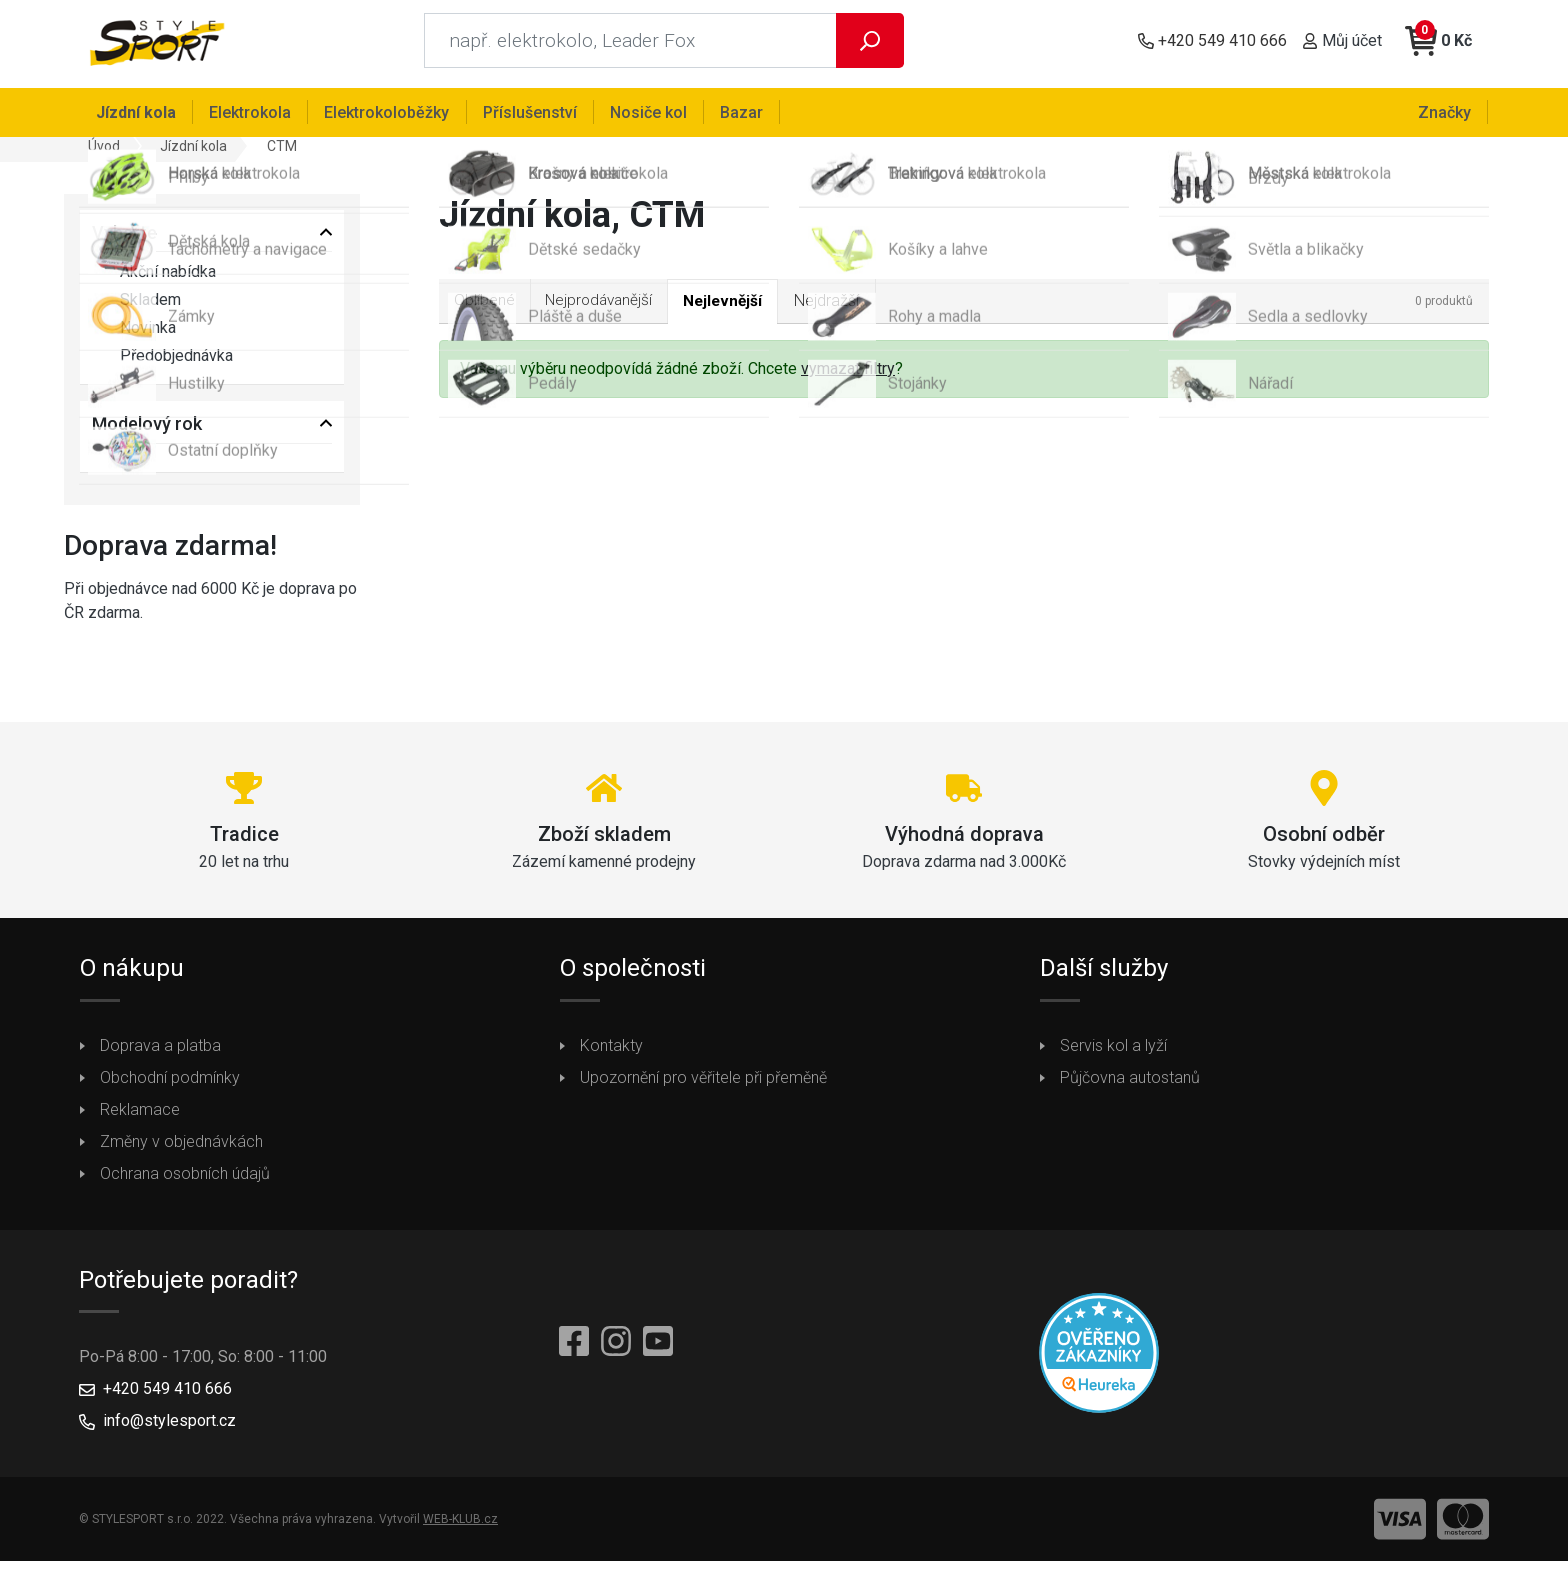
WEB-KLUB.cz (460, 1526)
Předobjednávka (162, 363)
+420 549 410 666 (167, 1395)
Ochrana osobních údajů (185, 1179)
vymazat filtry (848, 375)
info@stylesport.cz (169, 1427)
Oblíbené (485, 306)
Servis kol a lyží (1113, 1051)
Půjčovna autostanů (1130, 1083)
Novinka (134, 335)
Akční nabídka (154, 279)
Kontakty (611, 1051)
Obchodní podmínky (170, 1083)
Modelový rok (147, 430)
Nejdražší (841, 306)
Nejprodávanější (605, 306)
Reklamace (140, 1115)
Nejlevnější (735, 307)
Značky (1445, 111)
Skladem (136, 307)
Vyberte (124, 238)
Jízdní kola (193, 152)
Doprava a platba (160, 1051)
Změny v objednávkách (181, 1147)
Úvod (104, 152)
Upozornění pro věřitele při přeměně (703, 1083)
